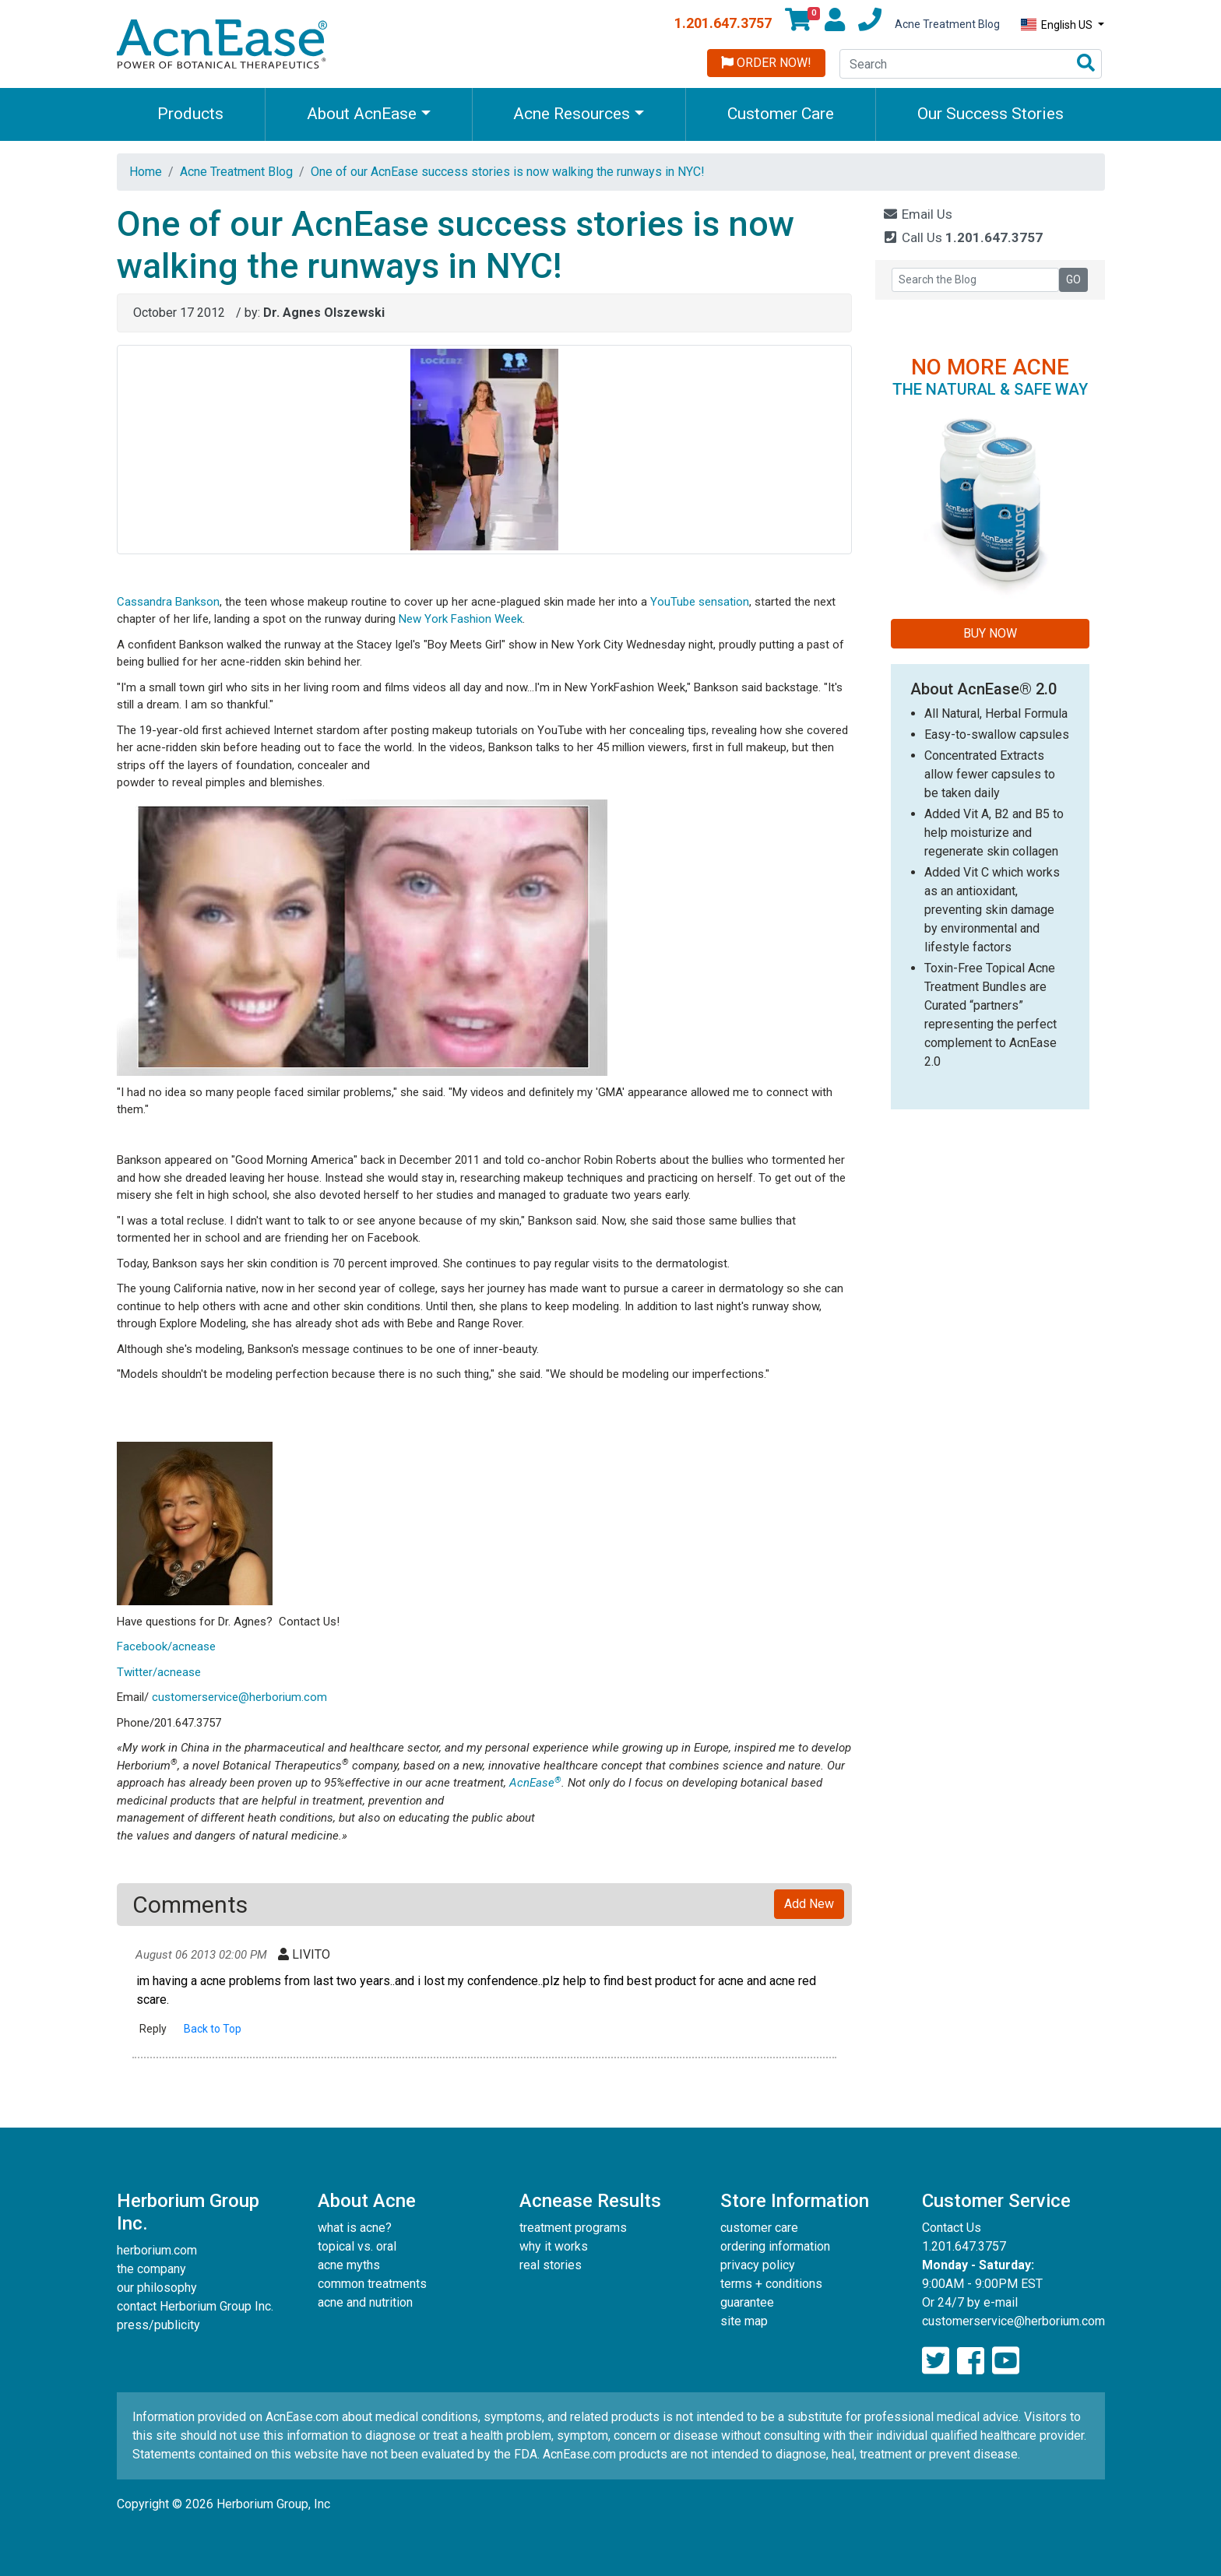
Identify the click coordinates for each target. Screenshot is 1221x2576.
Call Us (963, 237)
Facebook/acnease (166, 1646)
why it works (553, 2246)
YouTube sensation (699, 602)
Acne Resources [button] (571, 113)
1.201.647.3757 (723, 23)
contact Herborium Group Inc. (195, 2306)
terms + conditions (771, 2283)
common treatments (372, 2283)
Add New (809, 1903)
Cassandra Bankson (168, 602)
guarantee (747, 2302)
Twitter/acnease (159, 1672)
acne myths (349, 2265)
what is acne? (355, 2227)
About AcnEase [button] (362, 113)
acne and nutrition (365, 2302)
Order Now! (766, 62)
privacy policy (757, 2265)
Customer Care (780, 113)
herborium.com (157, 2250)
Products (190, 113)
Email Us (917, 214)
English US (1058, 25)
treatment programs (573, 2227)
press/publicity (158, 2325)
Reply (153, 2028)
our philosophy (157, 2287)
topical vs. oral (357, 2246)
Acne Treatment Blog (947, 24)
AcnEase (535, 1783)
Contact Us (951, 2227)
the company (151, 2268)
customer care (759, 2227)
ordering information (775, 2246)
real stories (550, 2265)
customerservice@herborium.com (239, 1697)
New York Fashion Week (461, 619)
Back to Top (212, 2028)
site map (744, 2321)
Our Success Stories (990, 113)
